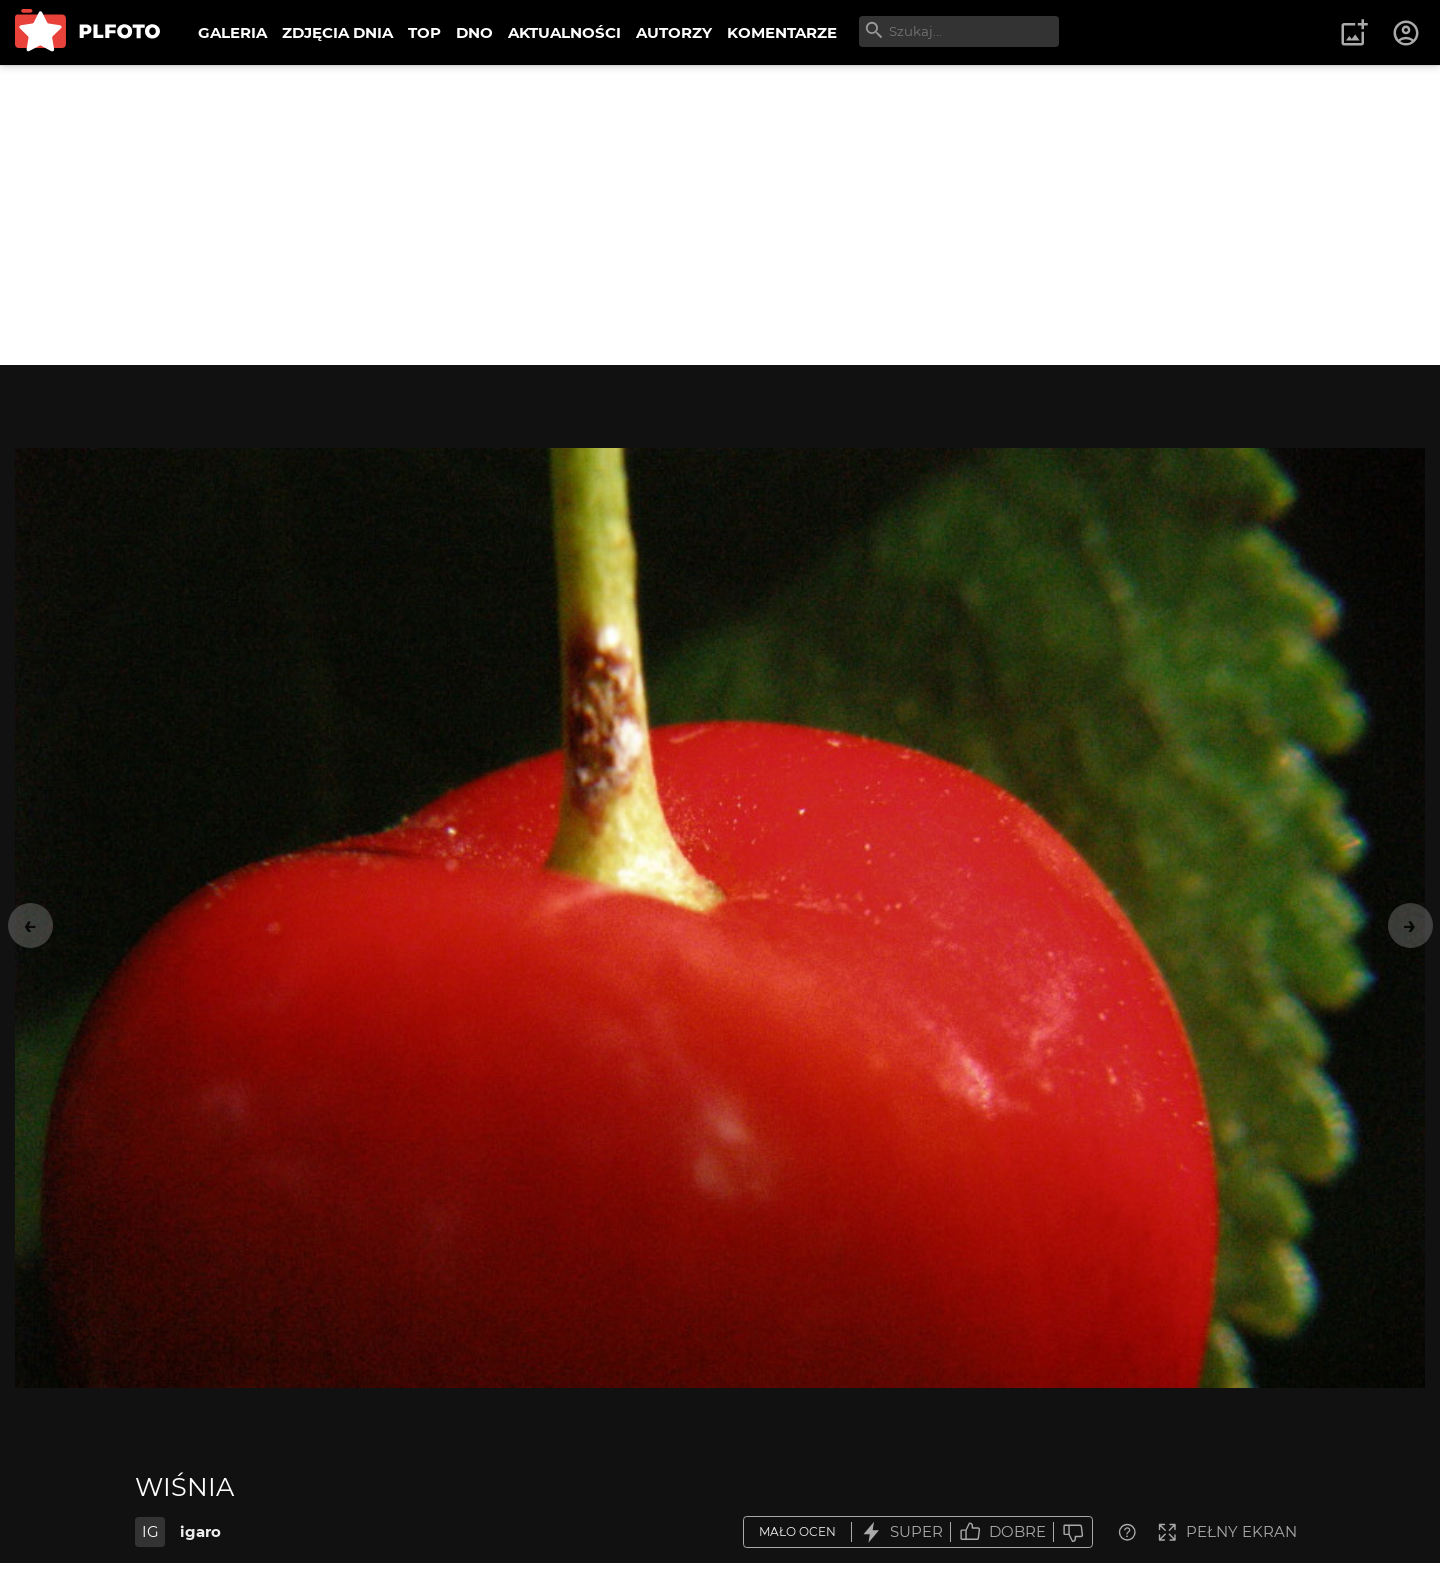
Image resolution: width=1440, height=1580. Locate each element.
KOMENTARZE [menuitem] (782, 32)
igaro (200, 1531)
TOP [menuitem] (424, 32)
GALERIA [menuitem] (232, 32)
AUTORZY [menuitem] (674, 32)
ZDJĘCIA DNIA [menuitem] (337, 32)
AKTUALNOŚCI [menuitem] (564, 32)
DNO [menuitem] (474, 32)
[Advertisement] (720, 215)
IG (150, 1531)
